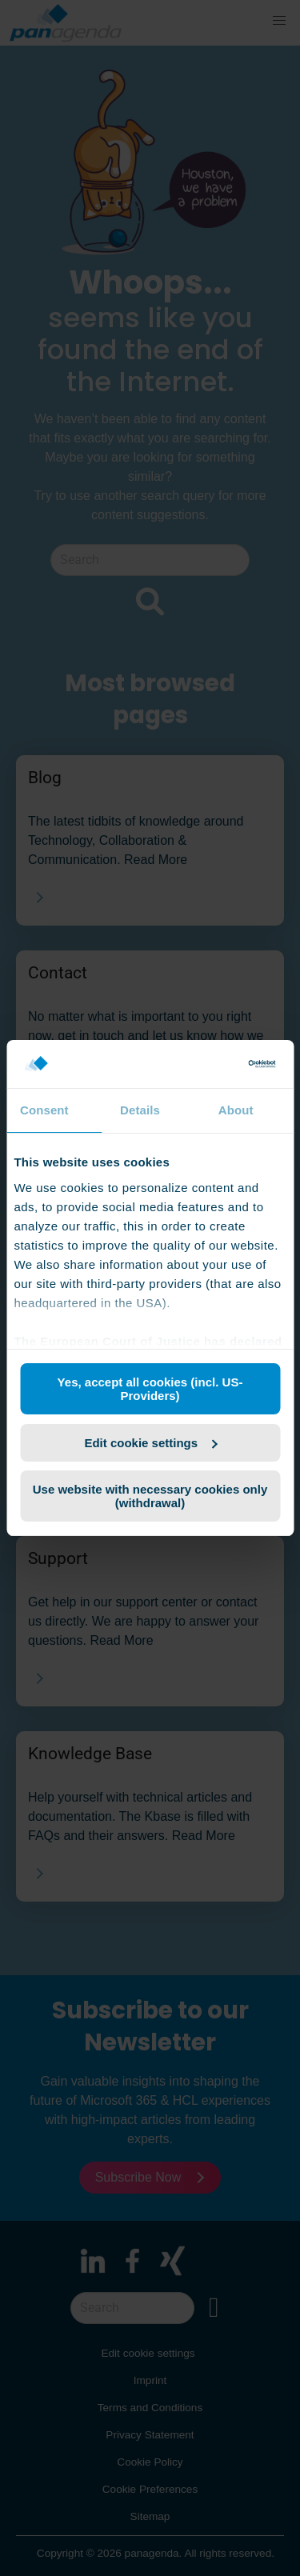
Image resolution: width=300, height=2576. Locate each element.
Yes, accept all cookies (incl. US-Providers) (150, 1388)
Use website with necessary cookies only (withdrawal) (150, 1496)
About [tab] (236, 1110)
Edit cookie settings (150, 1443)
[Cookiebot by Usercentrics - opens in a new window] (209, 1064)
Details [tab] (140, 1110)
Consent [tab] (44, 1110)
